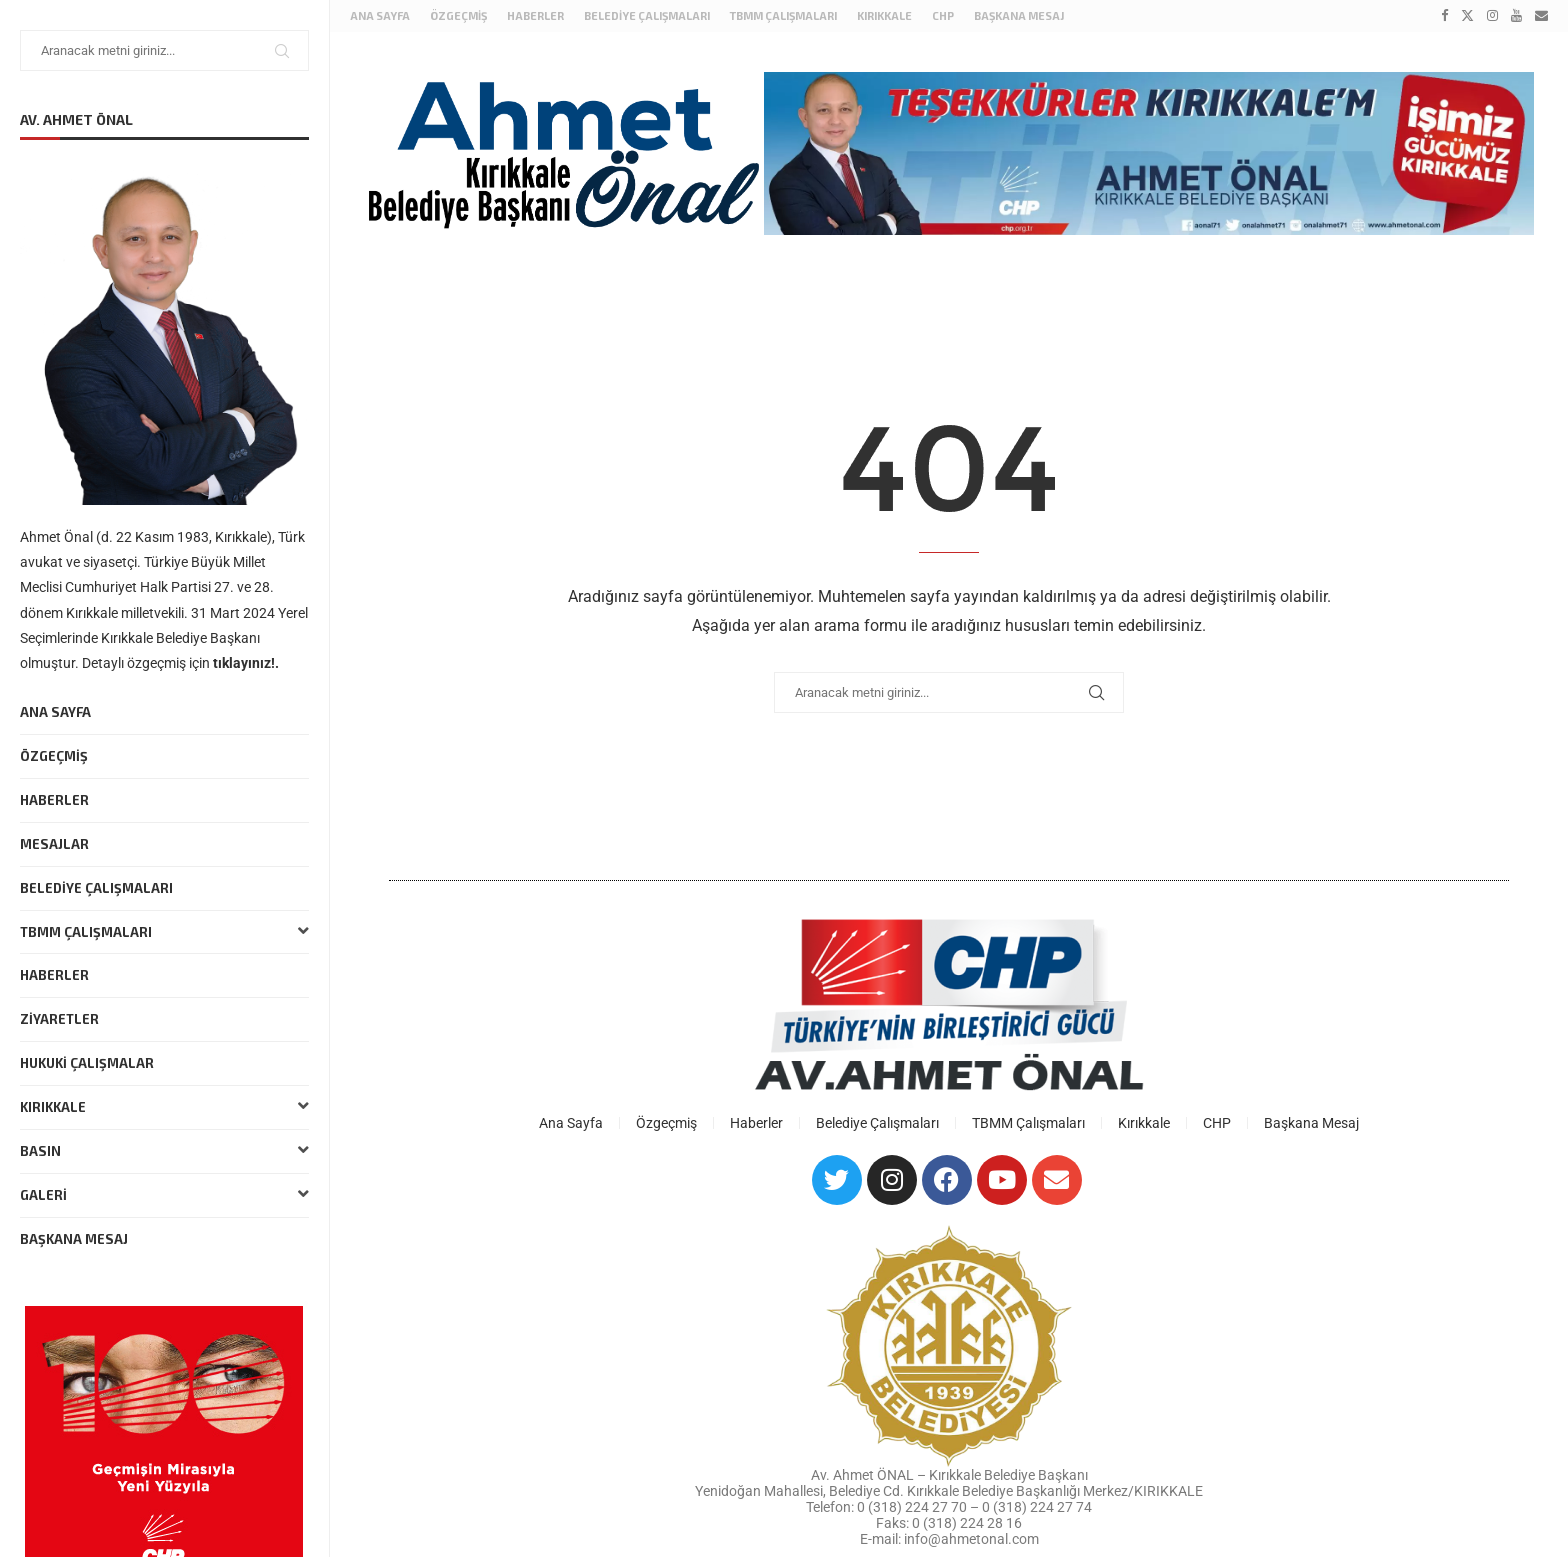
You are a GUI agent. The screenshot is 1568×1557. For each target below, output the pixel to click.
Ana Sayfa (55, 712)
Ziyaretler (59, 1019)
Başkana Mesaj (74, 1239)
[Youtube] (1516, 16)
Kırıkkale (164, 1107)
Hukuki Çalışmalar (87, 1063)
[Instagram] (1492, 16)
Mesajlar (54, 844)
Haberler (54, 800)
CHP (943, 15)
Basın (164, 1151)
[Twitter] (1467, 16)
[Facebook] (1444, 16)
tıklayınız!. (246, 663)
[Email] (1541, 16)
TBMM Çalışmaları (164, 932)
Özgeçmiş (54, 756)
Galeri (164, 1195)
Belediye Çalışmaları (96, 888)
